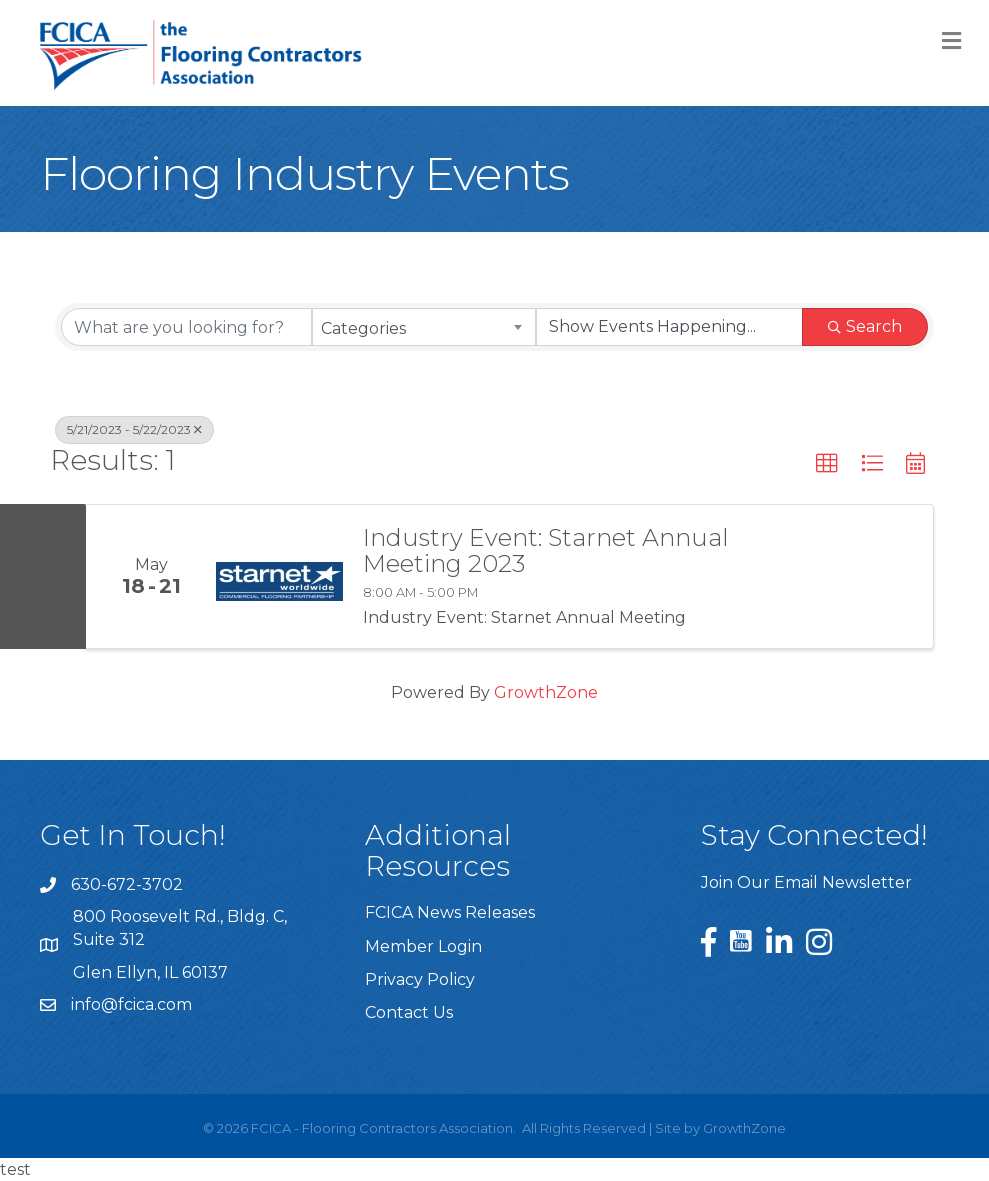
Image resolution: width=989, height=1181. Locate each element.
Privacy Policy (420, 979)
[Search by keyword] (186, 327)
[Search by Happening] (669, 327)
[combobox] (424, 327)
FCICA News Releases (450, 912)
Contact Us (409, 1012)
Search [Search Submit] (865, 326)
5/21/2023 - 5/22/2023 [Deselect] (134, 429)
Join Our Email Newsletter (806, 882)
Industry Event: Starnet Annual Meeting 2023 (546, 551)
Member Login (423, 946)
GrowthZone (546, 692)
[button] (827, 464)
